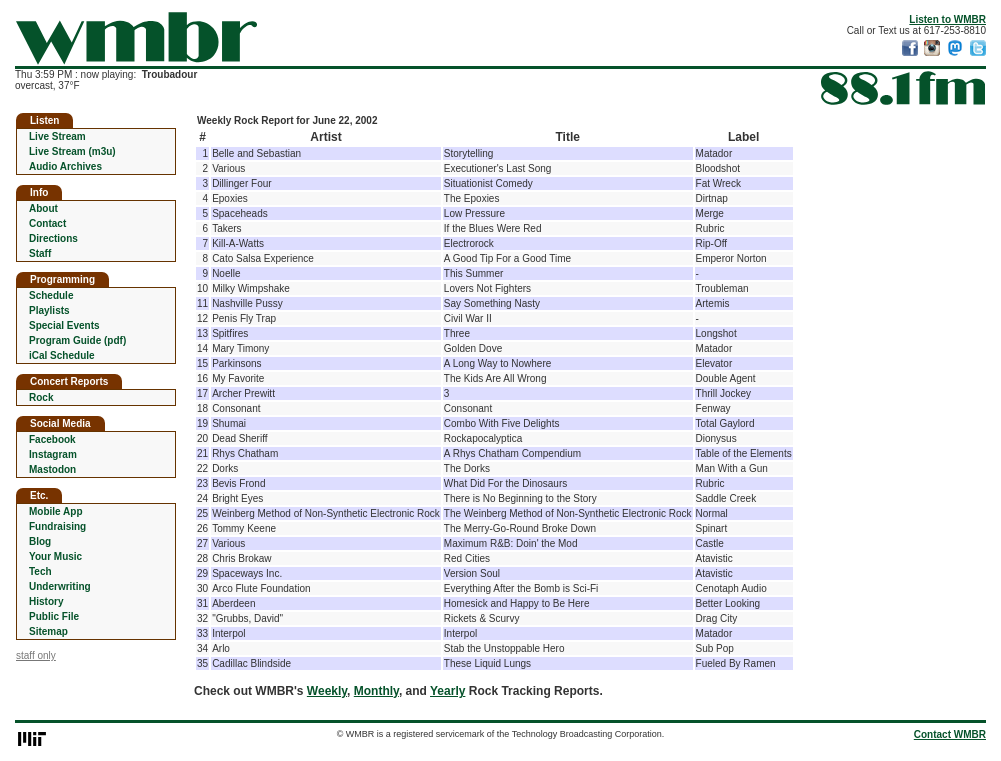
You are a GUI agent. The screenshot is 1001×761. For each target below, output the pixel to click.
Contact (47, 223)
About (43, 208)
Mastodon (52, 469)
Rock (41, 397)
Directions (53, 238)
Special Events (64, 325)
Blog (40, 541)
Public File (54, 616)
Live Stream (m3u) (72, 151)
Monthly (376, 691)
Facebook (52, 439)
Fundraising (57, 526)
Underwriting (60, 586)
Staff (40, 253)
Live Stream (57, 136)
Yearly (447, 691)
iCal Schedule (62, 355)
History (46, 601)
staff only (36, 655)
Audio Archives (65, 166)
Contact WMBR (950, 734)
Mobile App (56, 511)
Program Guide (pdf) (77, 340)
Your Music (55, 556)
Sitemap (48, 631)
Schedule (51, 295)
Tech (40, 571)
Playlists (49, 310)
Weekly (327, 691)
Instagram (53, 454)
